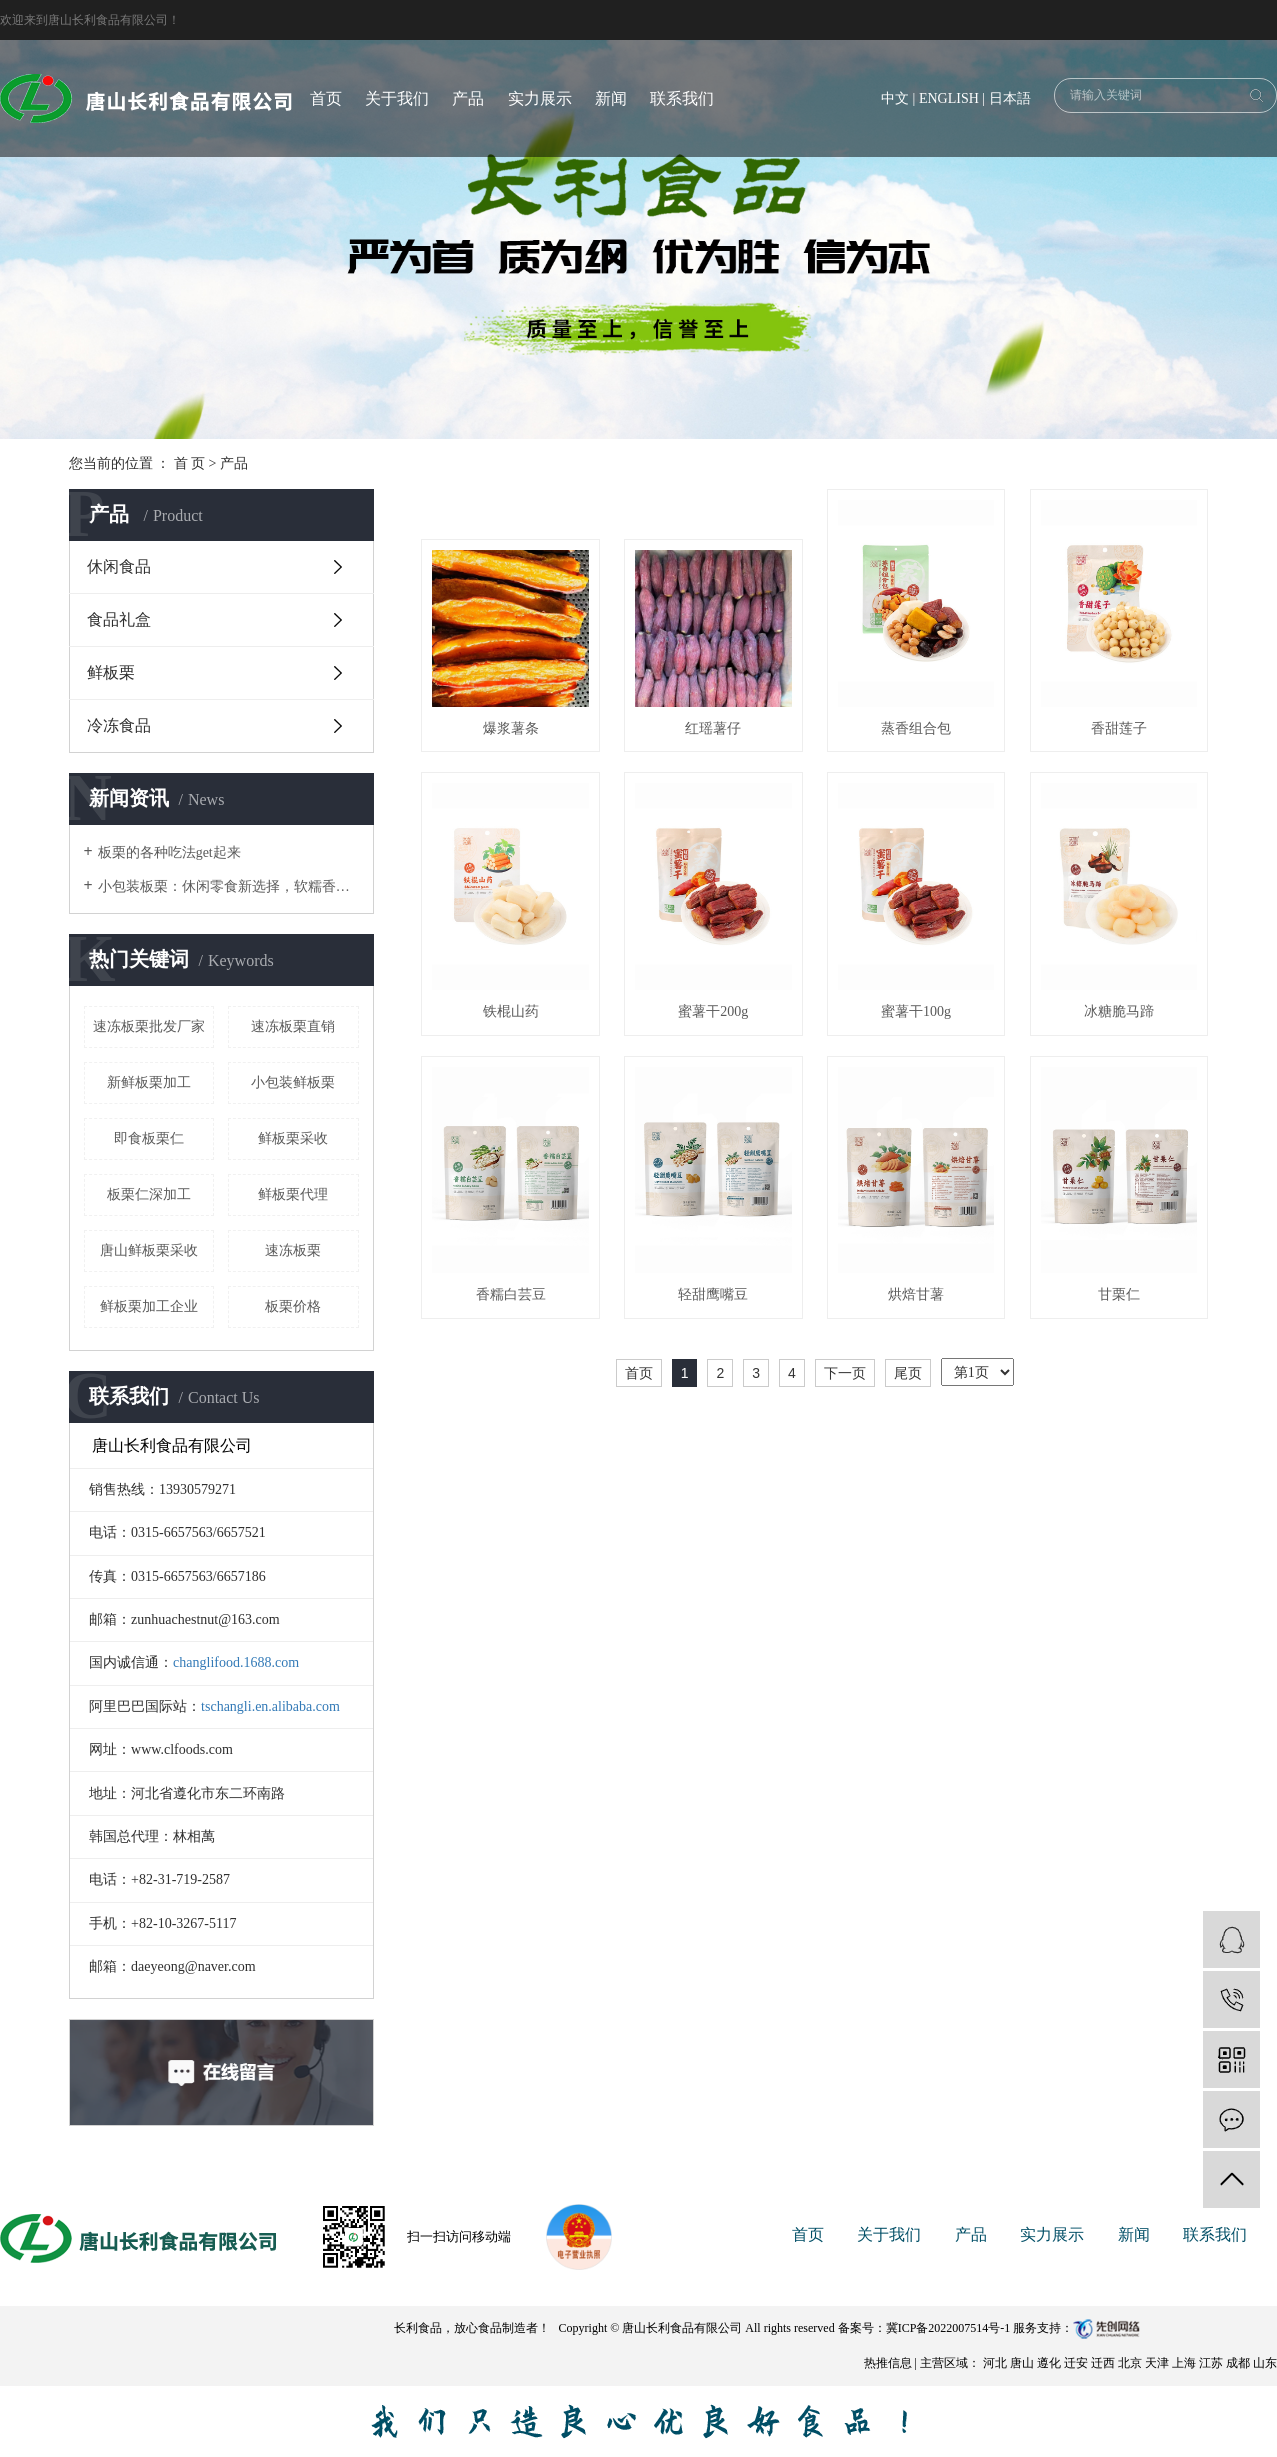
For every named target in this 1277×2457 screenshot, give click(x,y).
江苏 (1212, 2363)
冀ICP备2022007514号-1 (948, 2328)
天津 (1158, 2363)
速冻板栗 (293, 1250)
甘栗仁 (1119, 1294)
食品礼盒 (119, 619)
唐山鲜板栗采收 (149, 1250)
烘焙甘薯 (916, 1294)
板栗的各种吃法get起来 (169, 852)
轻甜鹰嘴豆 (713, 1294)
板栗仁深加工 (149, 1194)
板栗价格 (293, 1306)
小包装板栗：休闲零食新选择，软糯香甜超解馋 (228, 886)
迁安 (1077, 2363)
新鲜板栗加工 (149, 1082)
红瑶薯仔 (713, 728)
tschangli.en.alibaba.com (270, 1706)
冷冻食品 (119, 725)
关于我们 (397, 98)
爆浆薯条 (511, 728)
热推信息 (888, 2363)
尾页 (908, 1373)
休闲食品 (119, 566)
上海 (1185, 2363)
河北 (996, 2363)
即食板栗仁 (149, 1138)
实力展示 (540, 98)
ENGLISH (949, 98)
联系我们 (682, 98)
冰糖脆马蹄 (1119, 1011)
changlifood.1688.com (236, 1662)
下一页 (845, 1373)
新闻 (611, 98)
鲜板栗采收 (293, 1138)
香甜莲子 (1119, 728)
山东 (1265, 2363)
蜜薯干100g (916, 1011)
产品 (468, 98)
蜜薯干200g (713, 1011)
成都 (1239, 2363)
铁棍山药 (511, 1011)
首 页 (190, 463)
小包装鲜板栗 (293, 1082)
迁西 (1104, 2363)
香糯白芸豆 (511, 1294)
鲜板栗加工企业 (149, 1306)
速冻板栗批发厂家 (149, 1026)
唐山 (1023, 2363)
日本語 (1010, 98)
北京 (1131, 2363)
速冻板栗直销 (293, 1026)
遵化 (1050, 2363)
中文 (895, 98)
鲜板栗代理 (293, 1194)
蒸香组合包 (916, 728)
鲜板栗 (111, 672)
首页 (326, 98)
